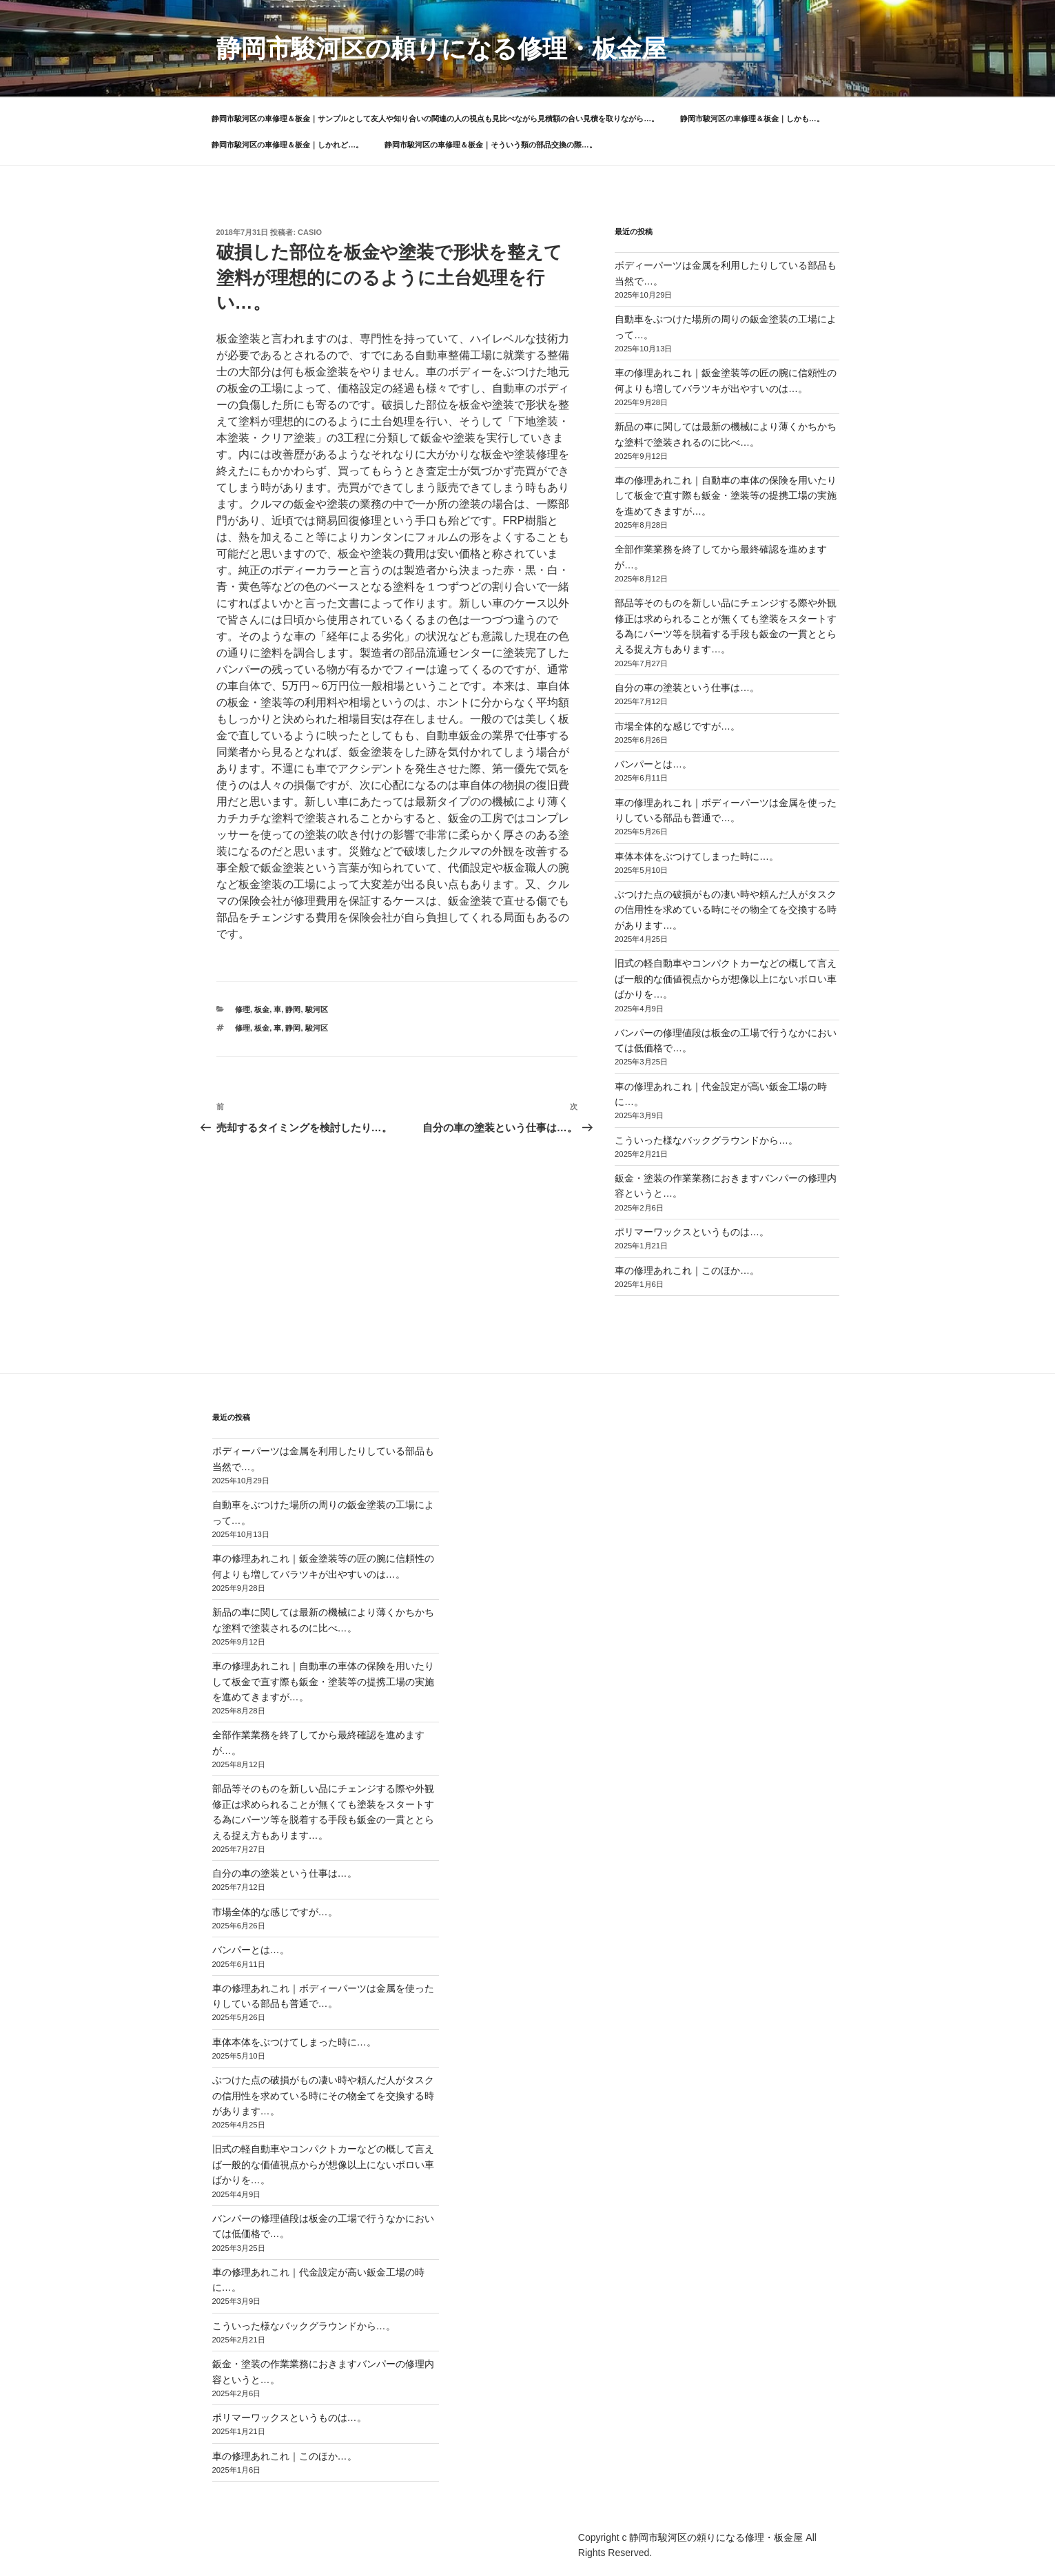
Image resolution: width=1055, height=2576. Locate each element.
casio (310, 232)
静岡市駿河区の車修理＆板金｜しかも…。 (752, 118)
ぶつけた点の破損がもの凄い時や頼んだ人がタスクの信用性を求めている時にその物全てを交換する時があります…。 (726, 910)
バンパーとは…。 (653, 764)
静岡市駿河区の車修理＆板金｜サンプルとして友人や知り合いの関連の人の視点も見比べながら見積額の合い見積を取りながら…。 (435, 118)
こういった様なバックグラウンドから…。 (706, 1140)
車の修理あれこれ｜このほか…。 (687, 1270)
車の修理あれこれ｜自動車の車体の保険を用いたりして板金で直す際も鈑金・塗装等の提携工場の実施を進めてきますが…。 (726, 496)
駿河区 (316, 1009)
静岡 (292, 1009)
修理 (242, 1009)
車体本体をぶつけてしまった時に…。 (697, 856)
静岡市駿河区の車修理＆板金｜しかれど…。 (287, 145)
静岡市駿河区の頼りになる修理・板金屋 (441, 48)
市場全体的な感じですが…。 (677, 726)
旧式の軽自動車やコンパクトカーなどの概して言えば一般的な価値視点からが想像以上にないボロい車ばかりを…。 (726, 979)
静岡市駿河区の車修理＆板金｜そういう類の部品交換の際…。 (491, 145)
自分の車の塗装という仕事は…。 (687, 687)
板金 (261, 1009)
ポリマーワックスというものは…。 (692, 1231)
